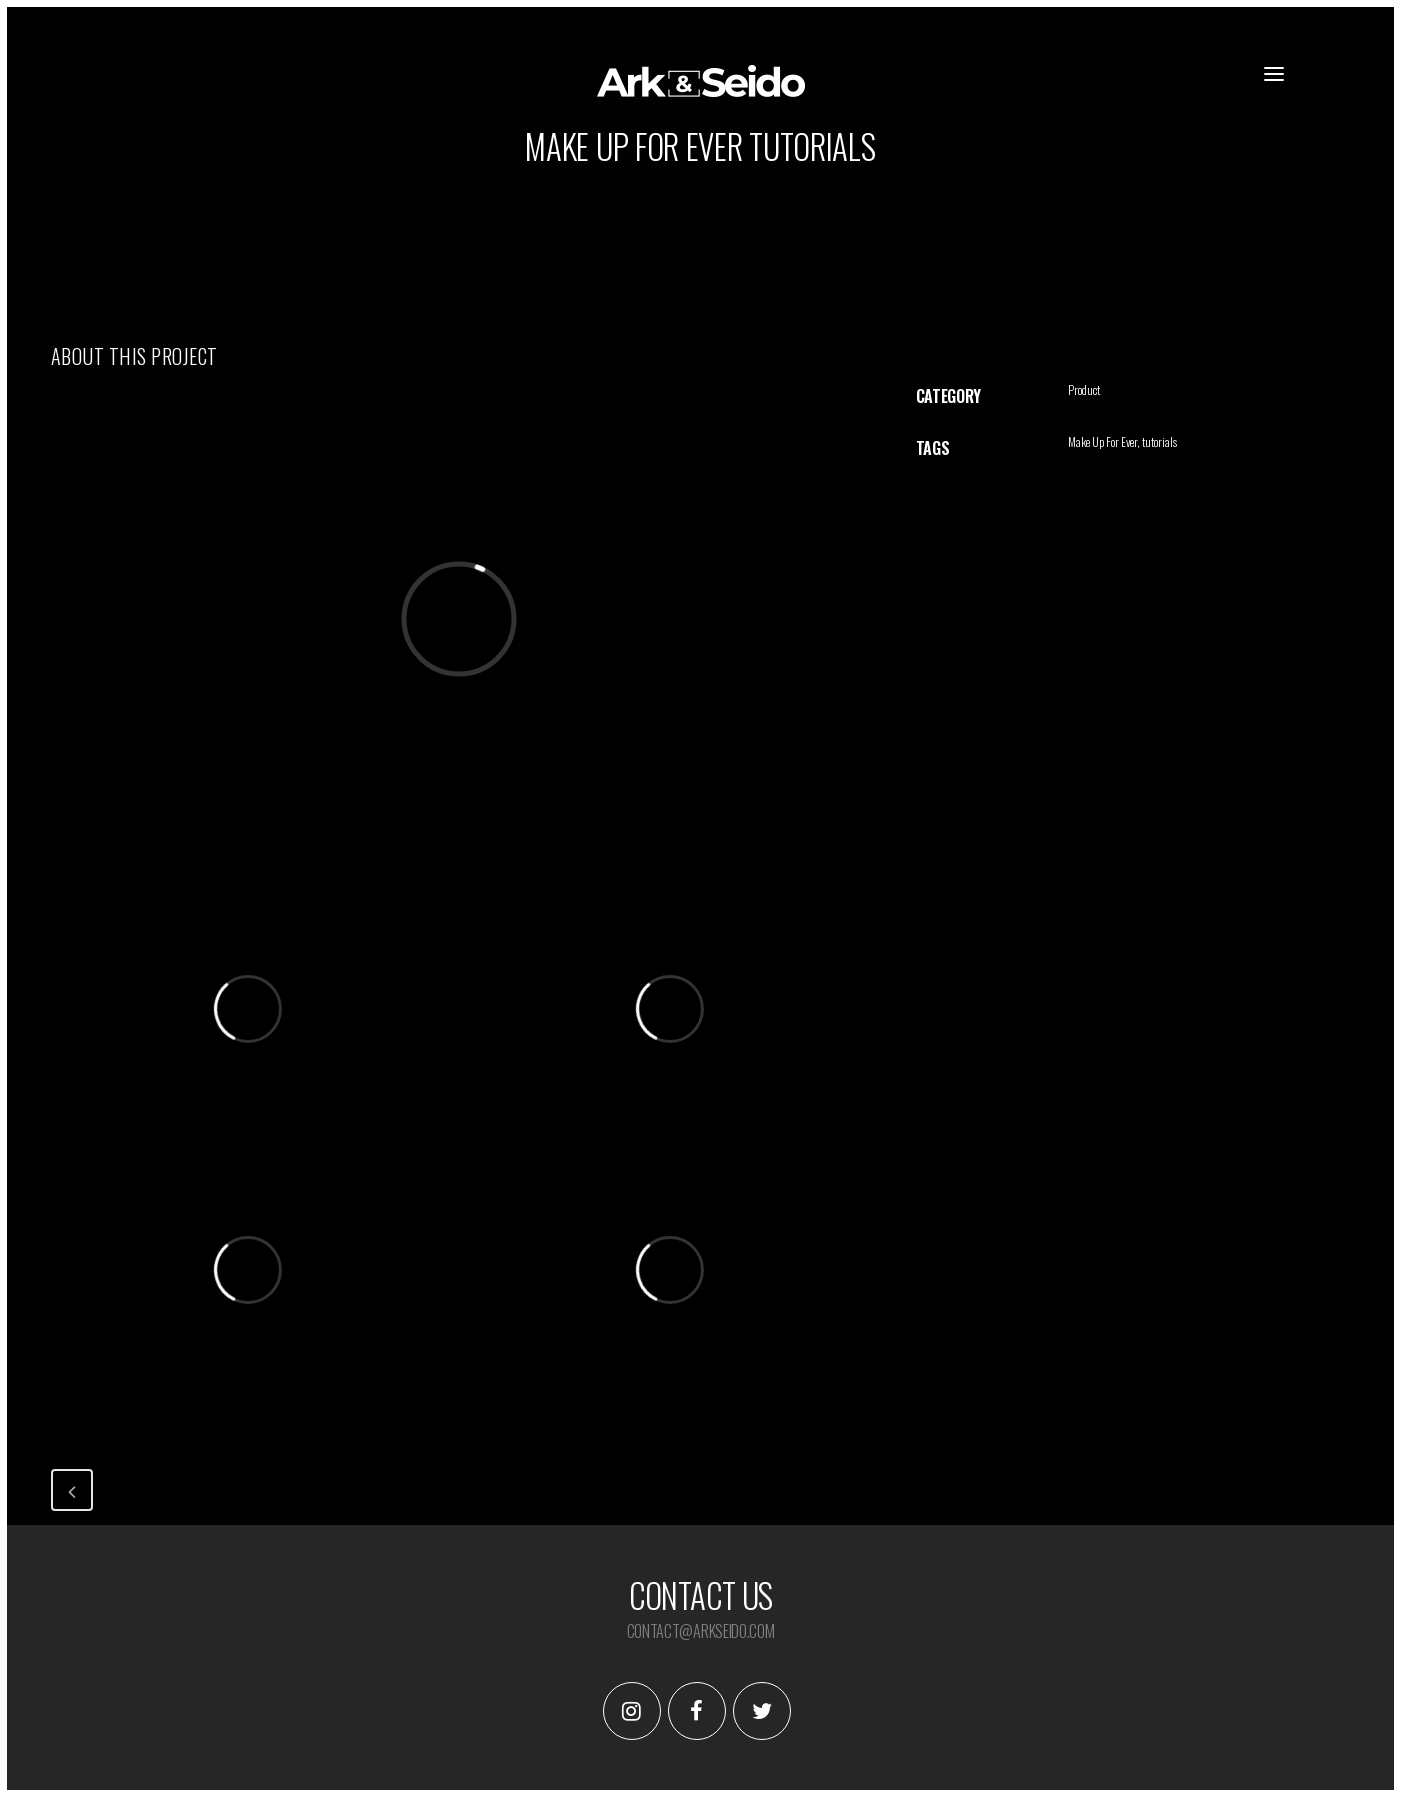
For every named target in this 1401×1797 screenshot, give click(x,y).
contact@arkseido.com (701, 1631)
